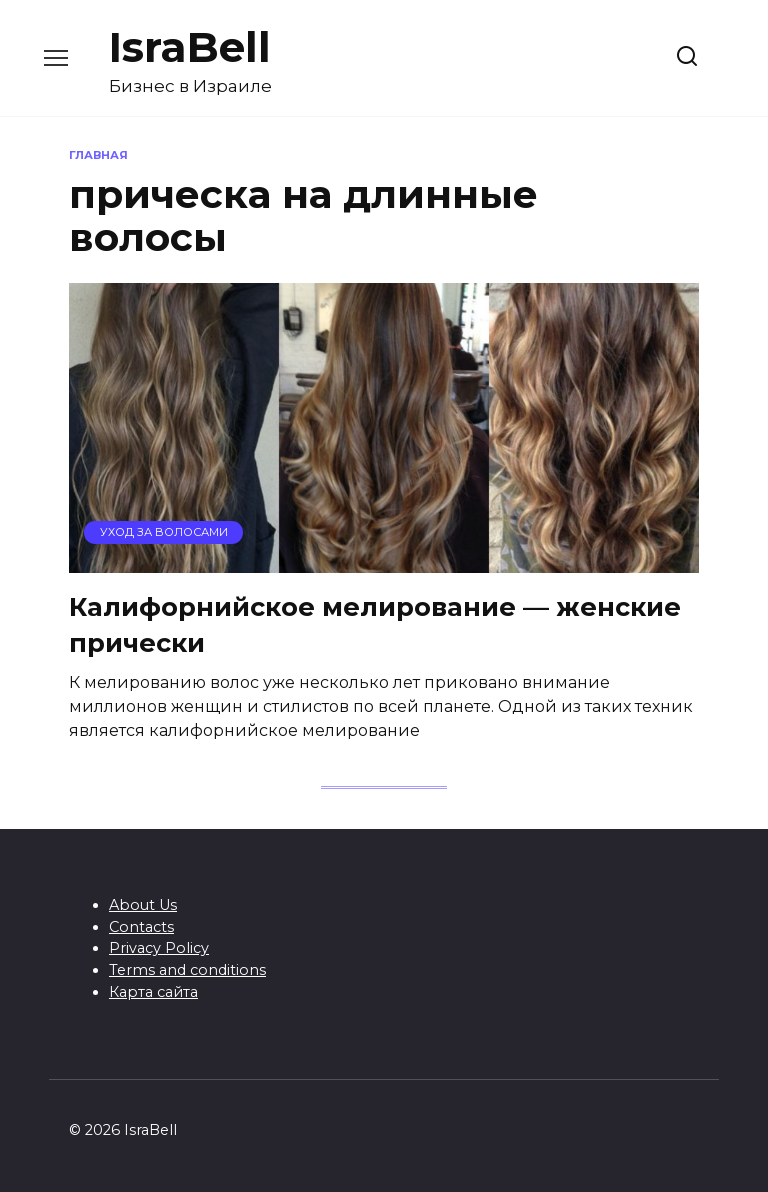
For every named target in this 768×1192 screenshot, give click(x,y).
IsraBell (190, 47)
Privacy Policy (159, 948)
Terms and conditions (187, 970)
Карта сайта (153, 992)
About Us (143, 905)
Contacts (141, 927)
